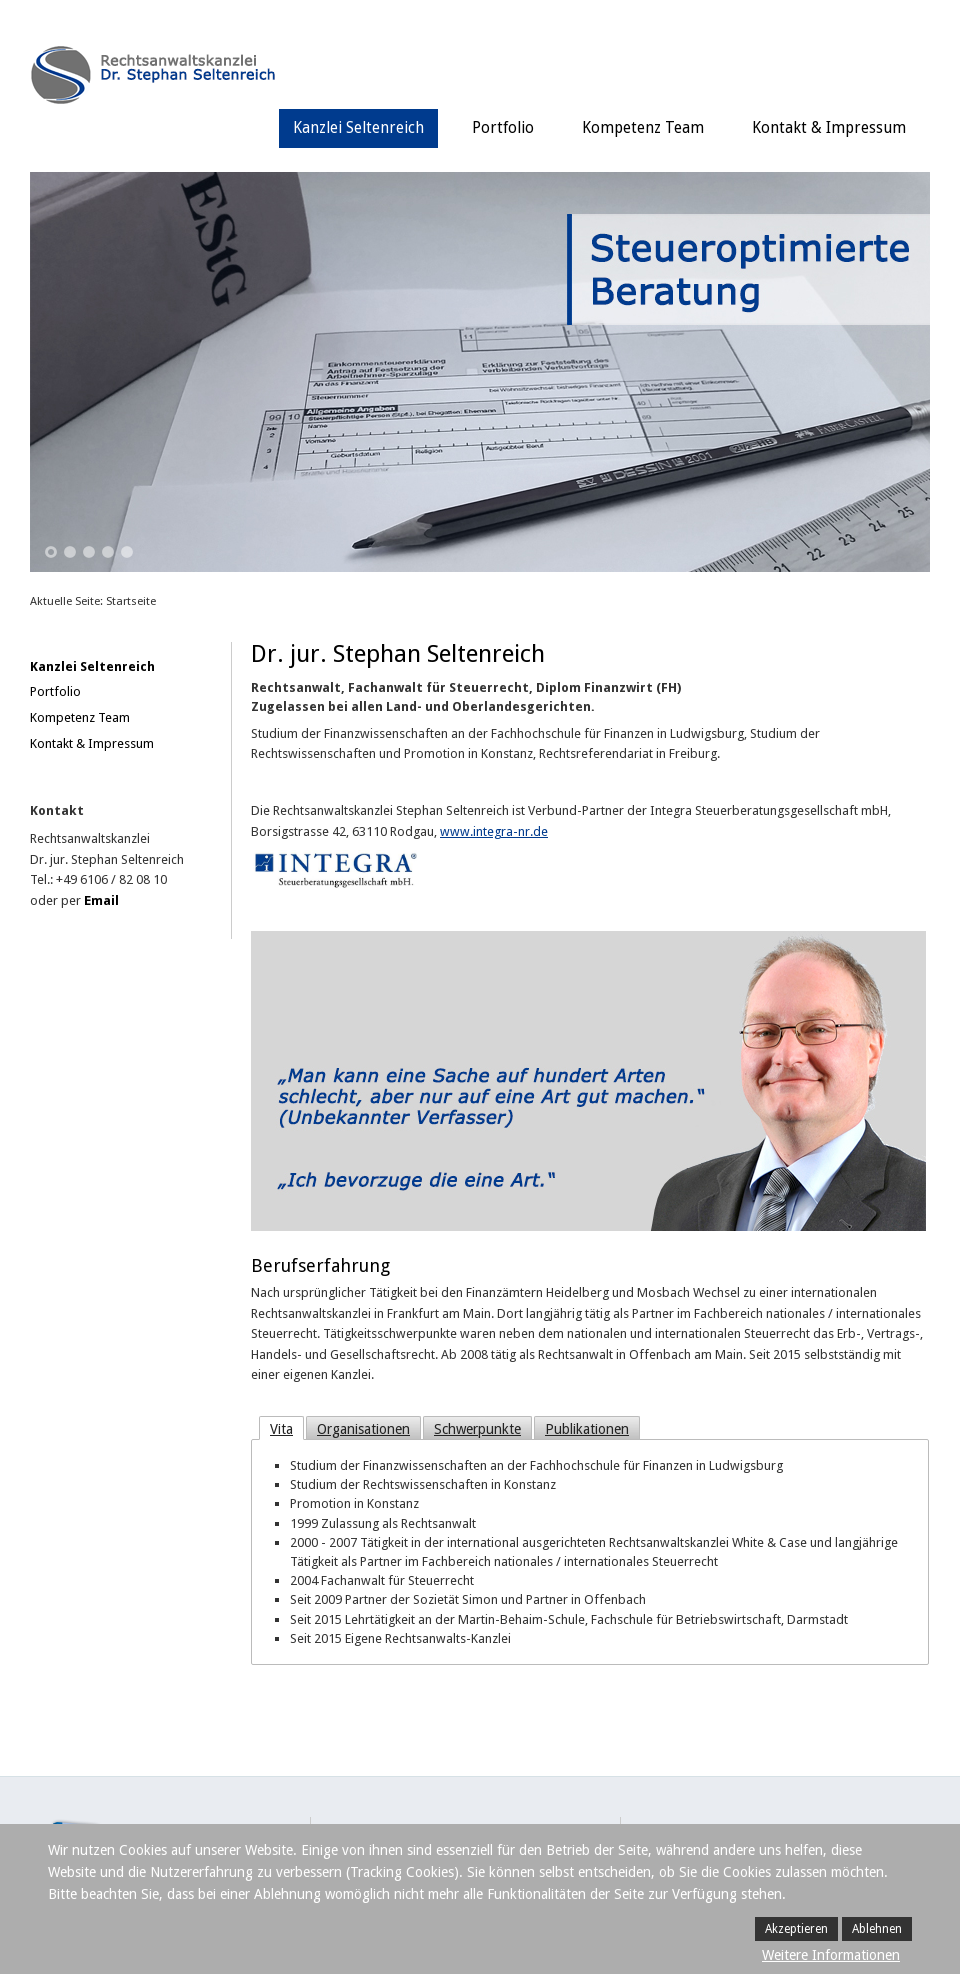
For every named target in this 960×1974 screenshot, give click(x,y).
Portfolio (503, 128)
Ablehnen (877, 1929)
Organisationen (363, 1429)
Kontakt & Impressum (829, 128)
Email (101, 900)
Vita (281, 1429)
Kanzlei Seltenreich (358, 128)
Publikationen (587, 1429)
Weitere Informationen (831, 1955)
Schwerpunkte (477, 1429)
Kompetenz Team (643, 128)
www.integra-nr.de (494, 831)
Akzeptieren (796, 1929)
